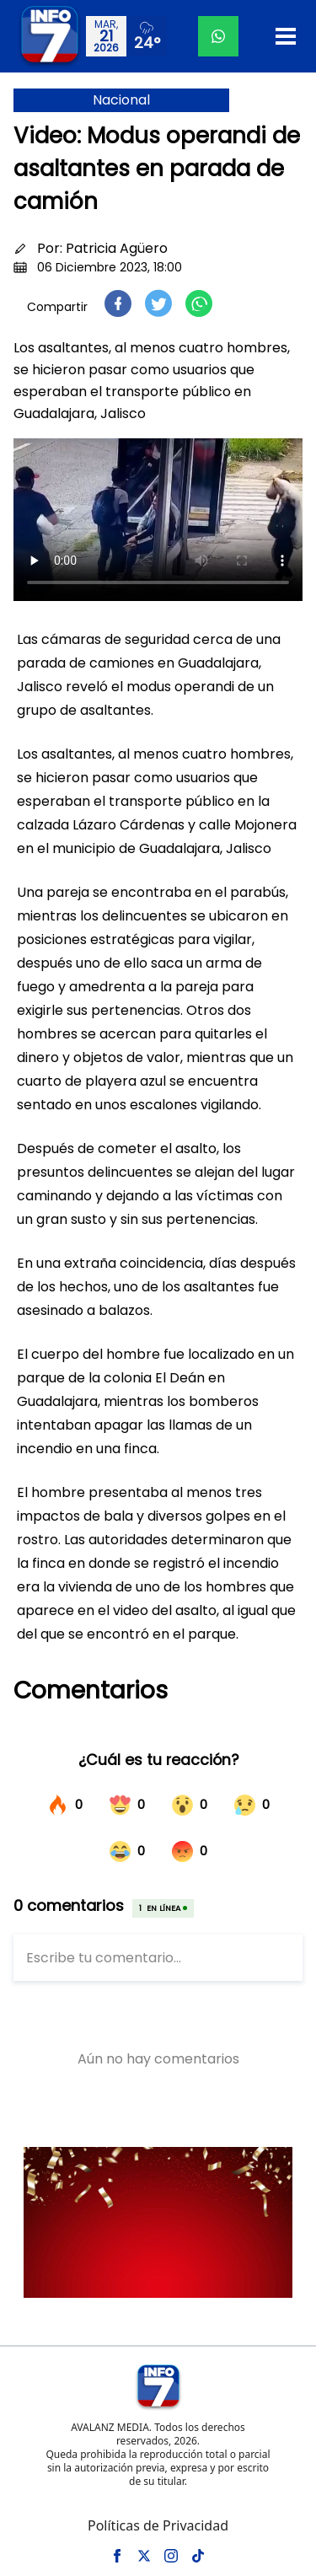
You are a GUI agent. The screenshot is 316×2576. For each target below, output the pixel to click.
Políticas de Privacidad (158, 2525)
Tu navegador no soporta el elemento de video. (158, 519)
